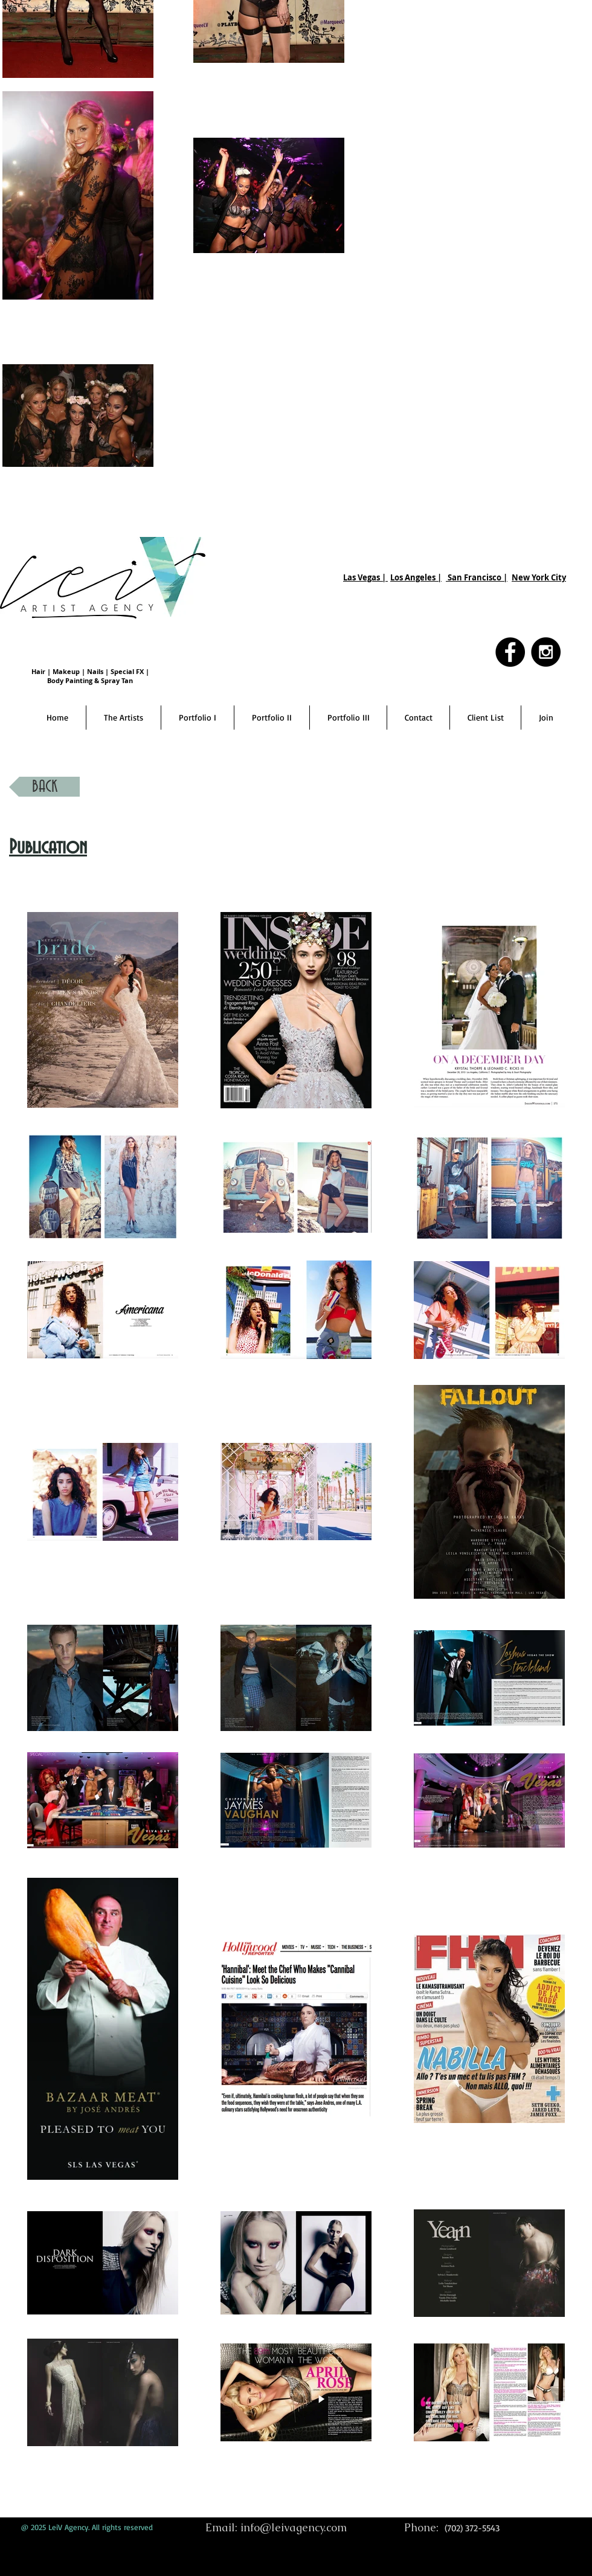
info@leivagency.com (293, 2527)
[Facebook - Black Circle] (510, 652)
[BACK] (44, 787)
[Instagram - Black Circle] (546, 652)
